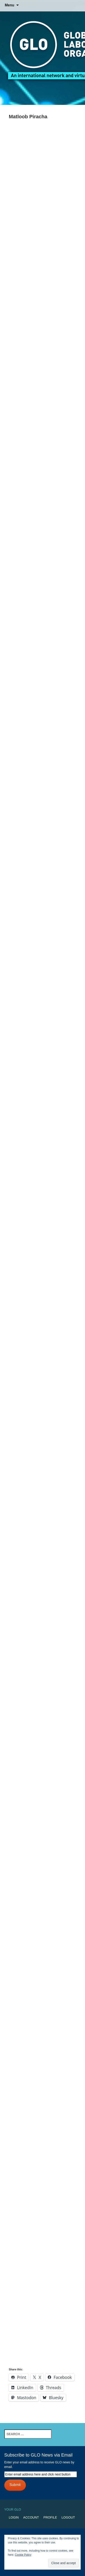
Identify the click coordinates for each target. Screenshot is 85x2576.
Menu (9, 5)
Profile (50, 2517)
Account (31, 2517)
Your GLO (12, 2509)
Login (14, 2517)
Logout (68, 2517)
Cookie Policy (23, 2554)
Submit (15, 2485)
